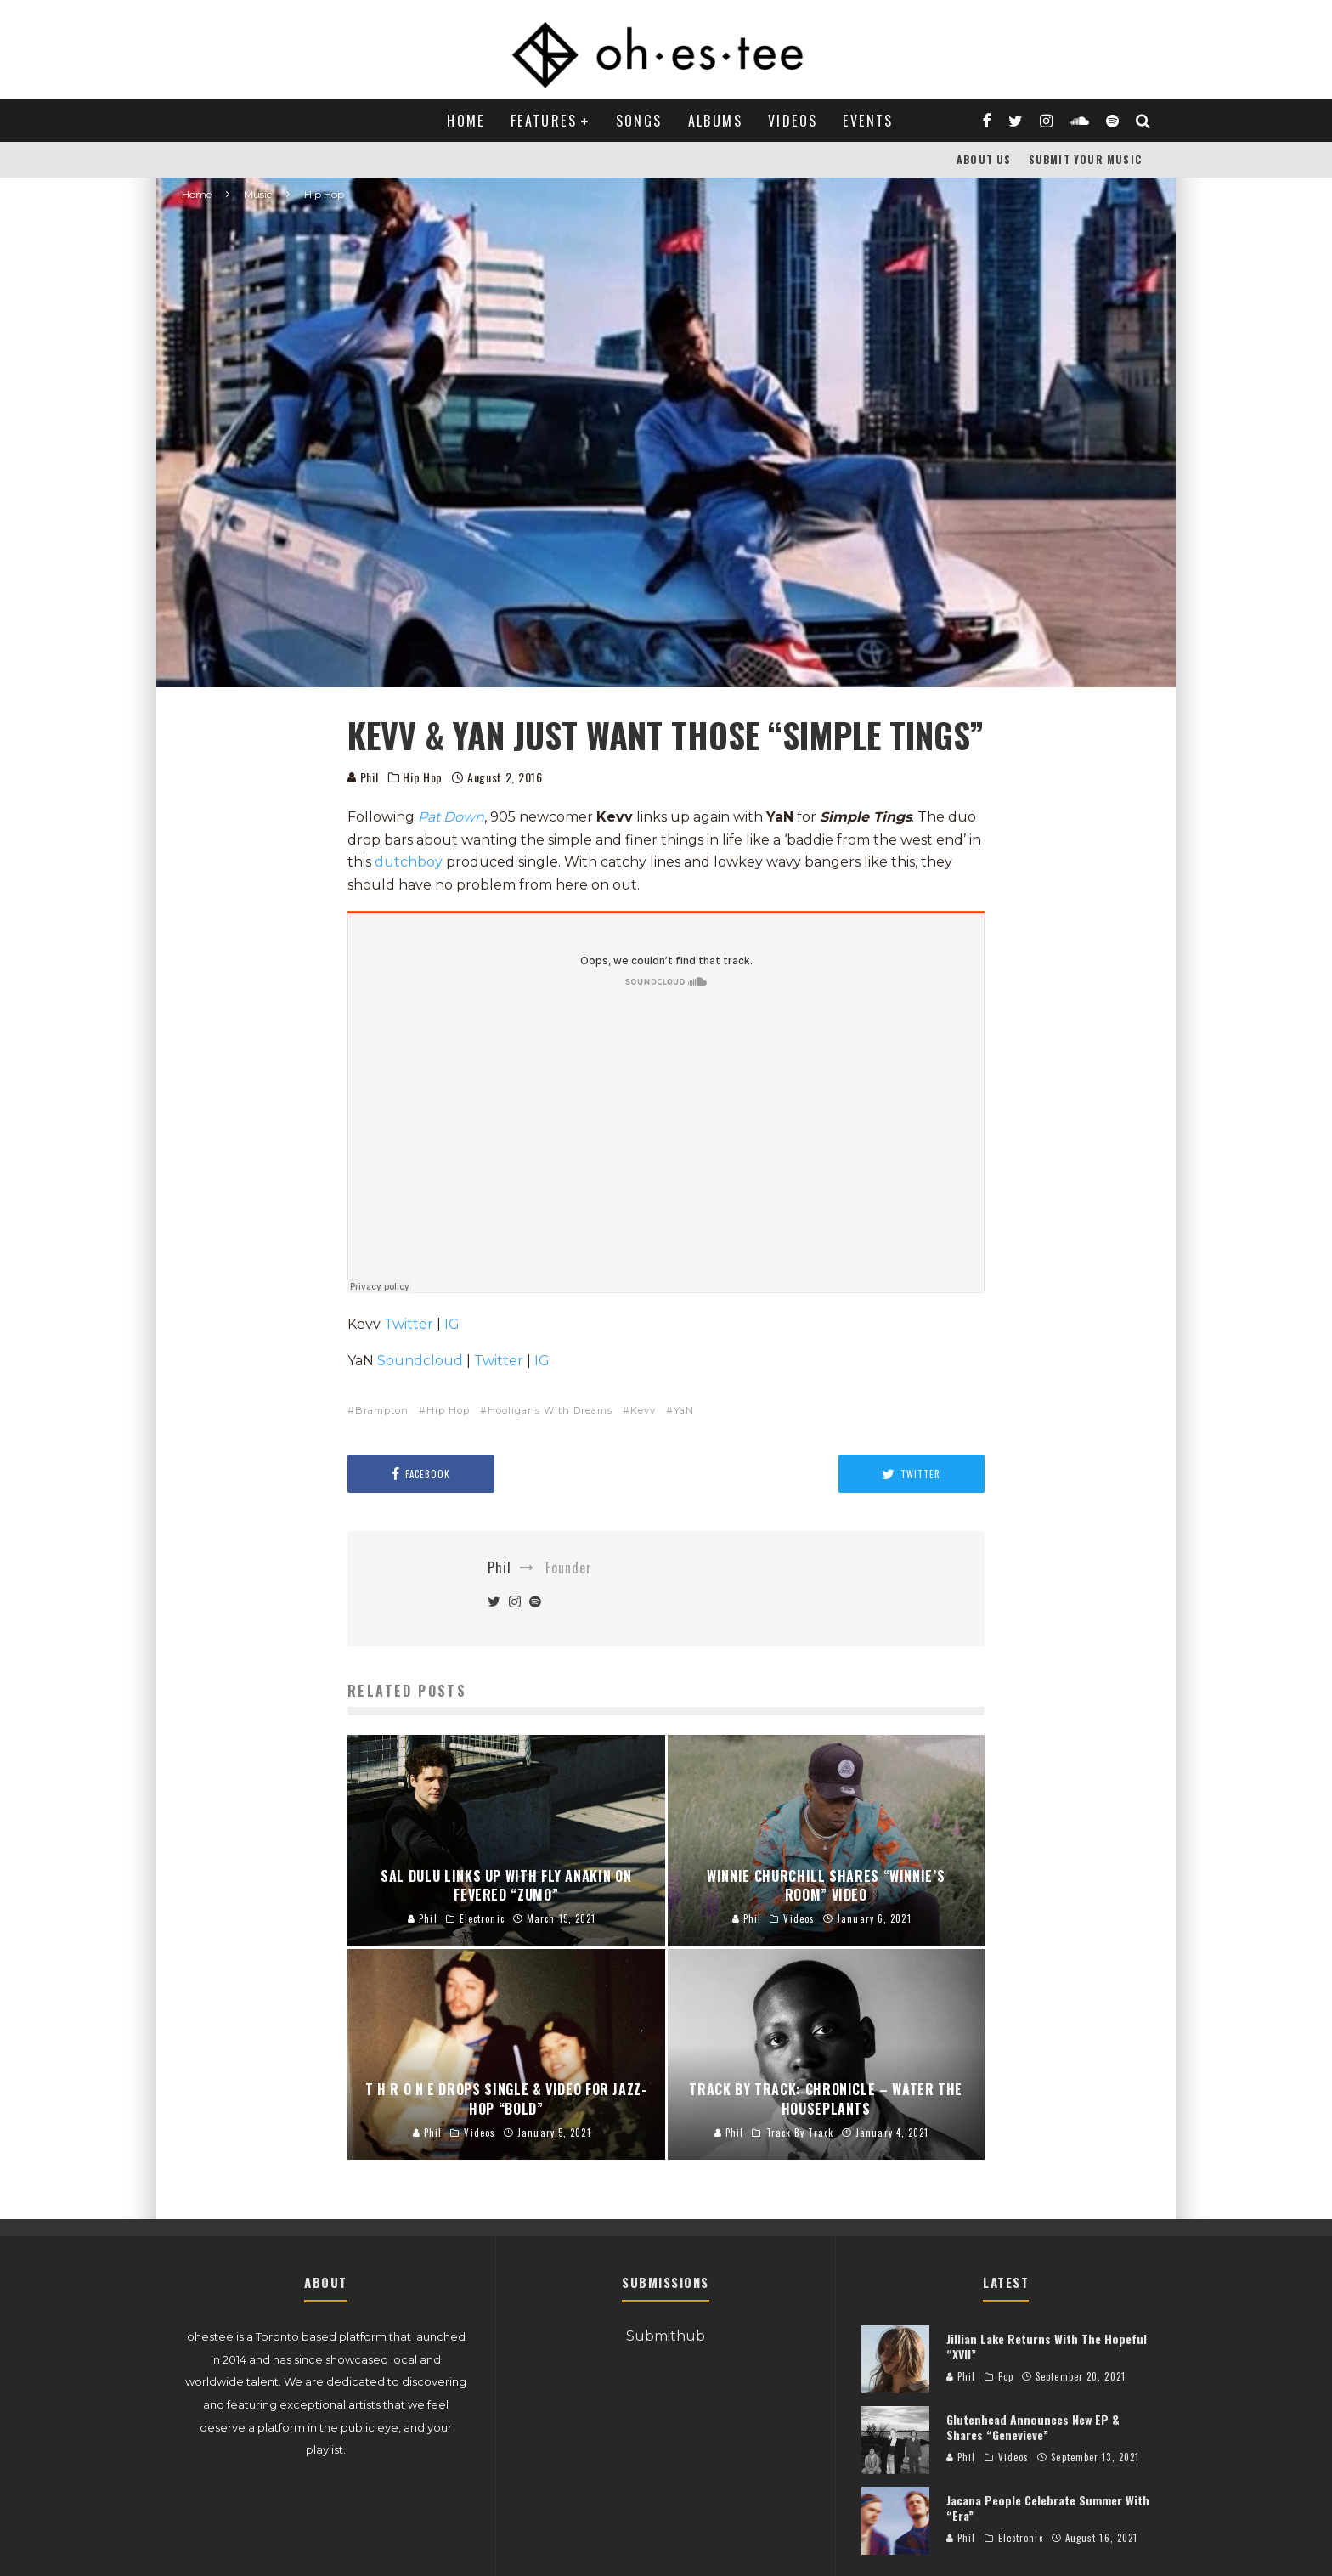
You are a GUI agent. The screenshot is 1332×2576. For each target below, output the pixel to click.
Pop (1005, 2376)
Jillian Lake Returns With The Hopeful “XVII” (1046, 2346)
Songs (639, 120)
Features (544, 120)
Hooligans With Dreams (550, 1410)
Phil (363, 777)
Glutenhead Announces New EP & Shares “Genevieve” (1033, 2426)
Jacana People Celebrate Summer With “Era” (1047, 2507)
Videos (792, 120)
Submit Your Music (1085, 159)
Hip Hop (423, 777)
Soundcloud (420, 1361)
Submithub (665, 2336)
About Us (984, 159)
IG (452, 1324)
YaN (684, 1410)
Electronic (1020, 2538)
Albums (715, 120)
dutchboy (409, 862)
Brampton (382, 1410)
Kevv (643, 1410)
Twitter (408, 1324)
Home (466, 120)
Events (868, 120)
